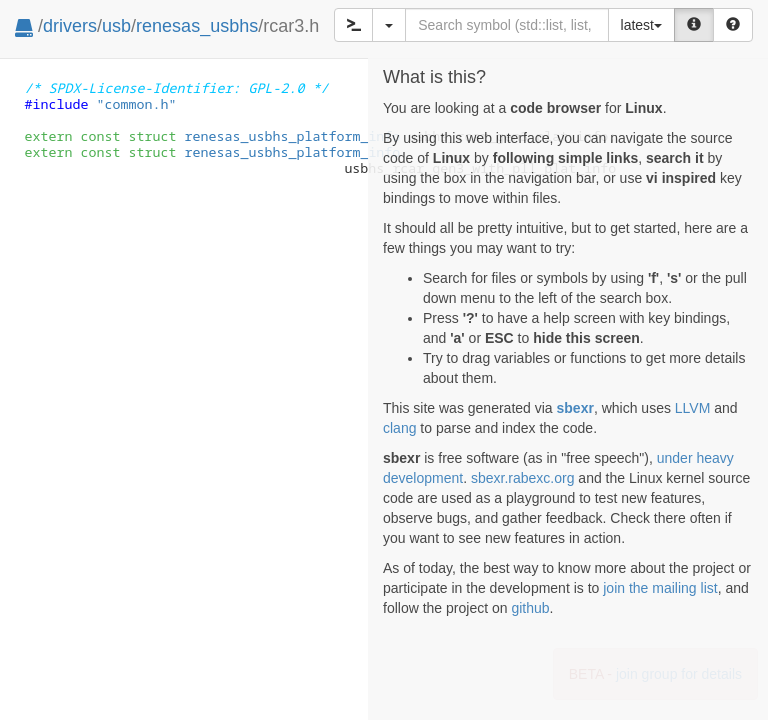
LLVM (693, 408)
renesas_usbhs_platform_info (264, 136)
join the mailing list (660, 588)
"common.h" (136, 104)
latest (641, 25)
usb (116, 26)
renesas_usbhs (197, 26)
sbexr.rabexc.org (523, 478)
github (530, 608)
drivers (70, 26)
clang (399, 428)
